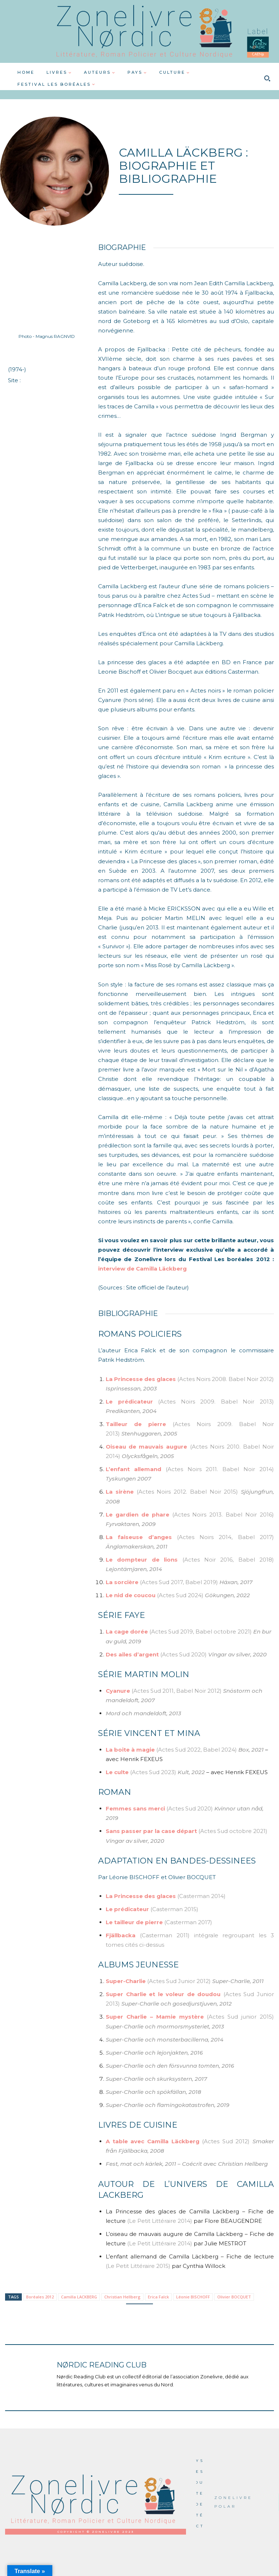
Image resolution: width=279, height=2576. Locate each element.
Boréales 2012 (40, 2297)
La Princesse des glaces (141, 1379)
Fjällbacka (121, 1935)
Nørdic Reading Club (101, 2365)
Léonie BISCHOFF (193, 2297)
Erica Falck (158, 2297)
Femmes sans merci (135, 1808)
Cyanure (118, 1690)
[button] (267, 78)
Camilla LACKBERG (79, 2297)
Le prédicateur (132, 1401)
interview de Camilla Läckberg (142, 1268)
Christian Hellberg (122, 2297)
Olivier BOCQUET (234, 2297)
